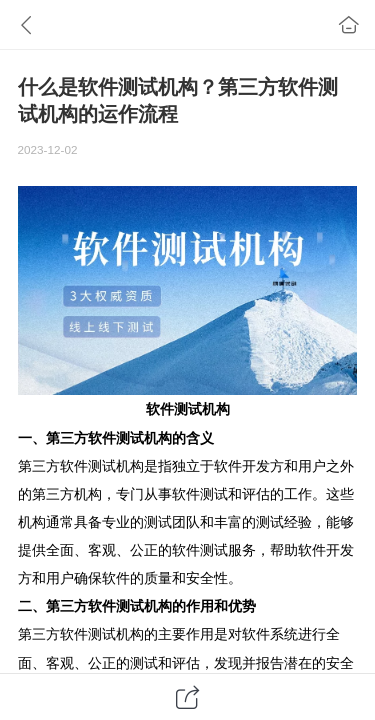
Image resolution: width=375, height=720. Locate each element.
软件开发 (242, 466)
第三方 (67, 438)
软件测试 (174, 409)
